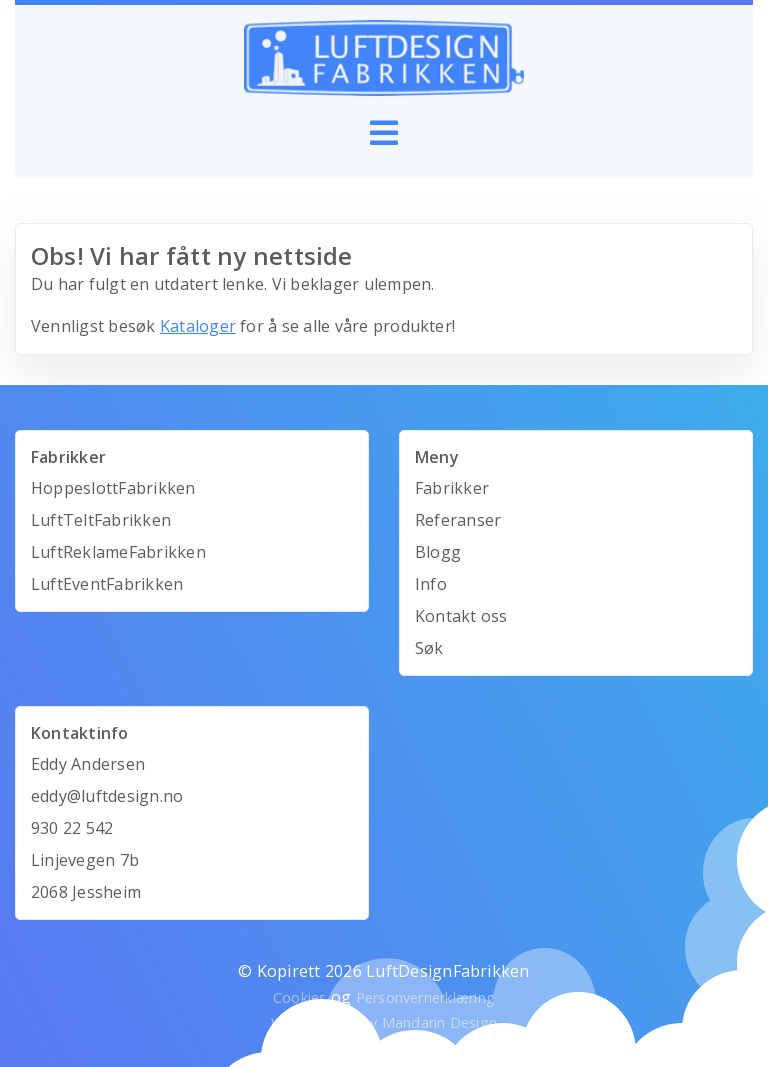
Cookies (300, 997)
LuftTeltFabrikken (101, 520)
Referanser (458, 520)
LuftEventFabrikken (107, 584)
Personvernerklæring (426, 997)
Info (431, 584)
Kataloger (198, 326)
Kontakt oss (461, 616)
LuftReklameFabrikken (118, 552)
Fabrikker (452, 488)
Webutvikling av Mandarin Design (384, 1022)
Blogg (438, 552)
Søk (429, 648)
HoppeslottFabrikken (113, 488)
